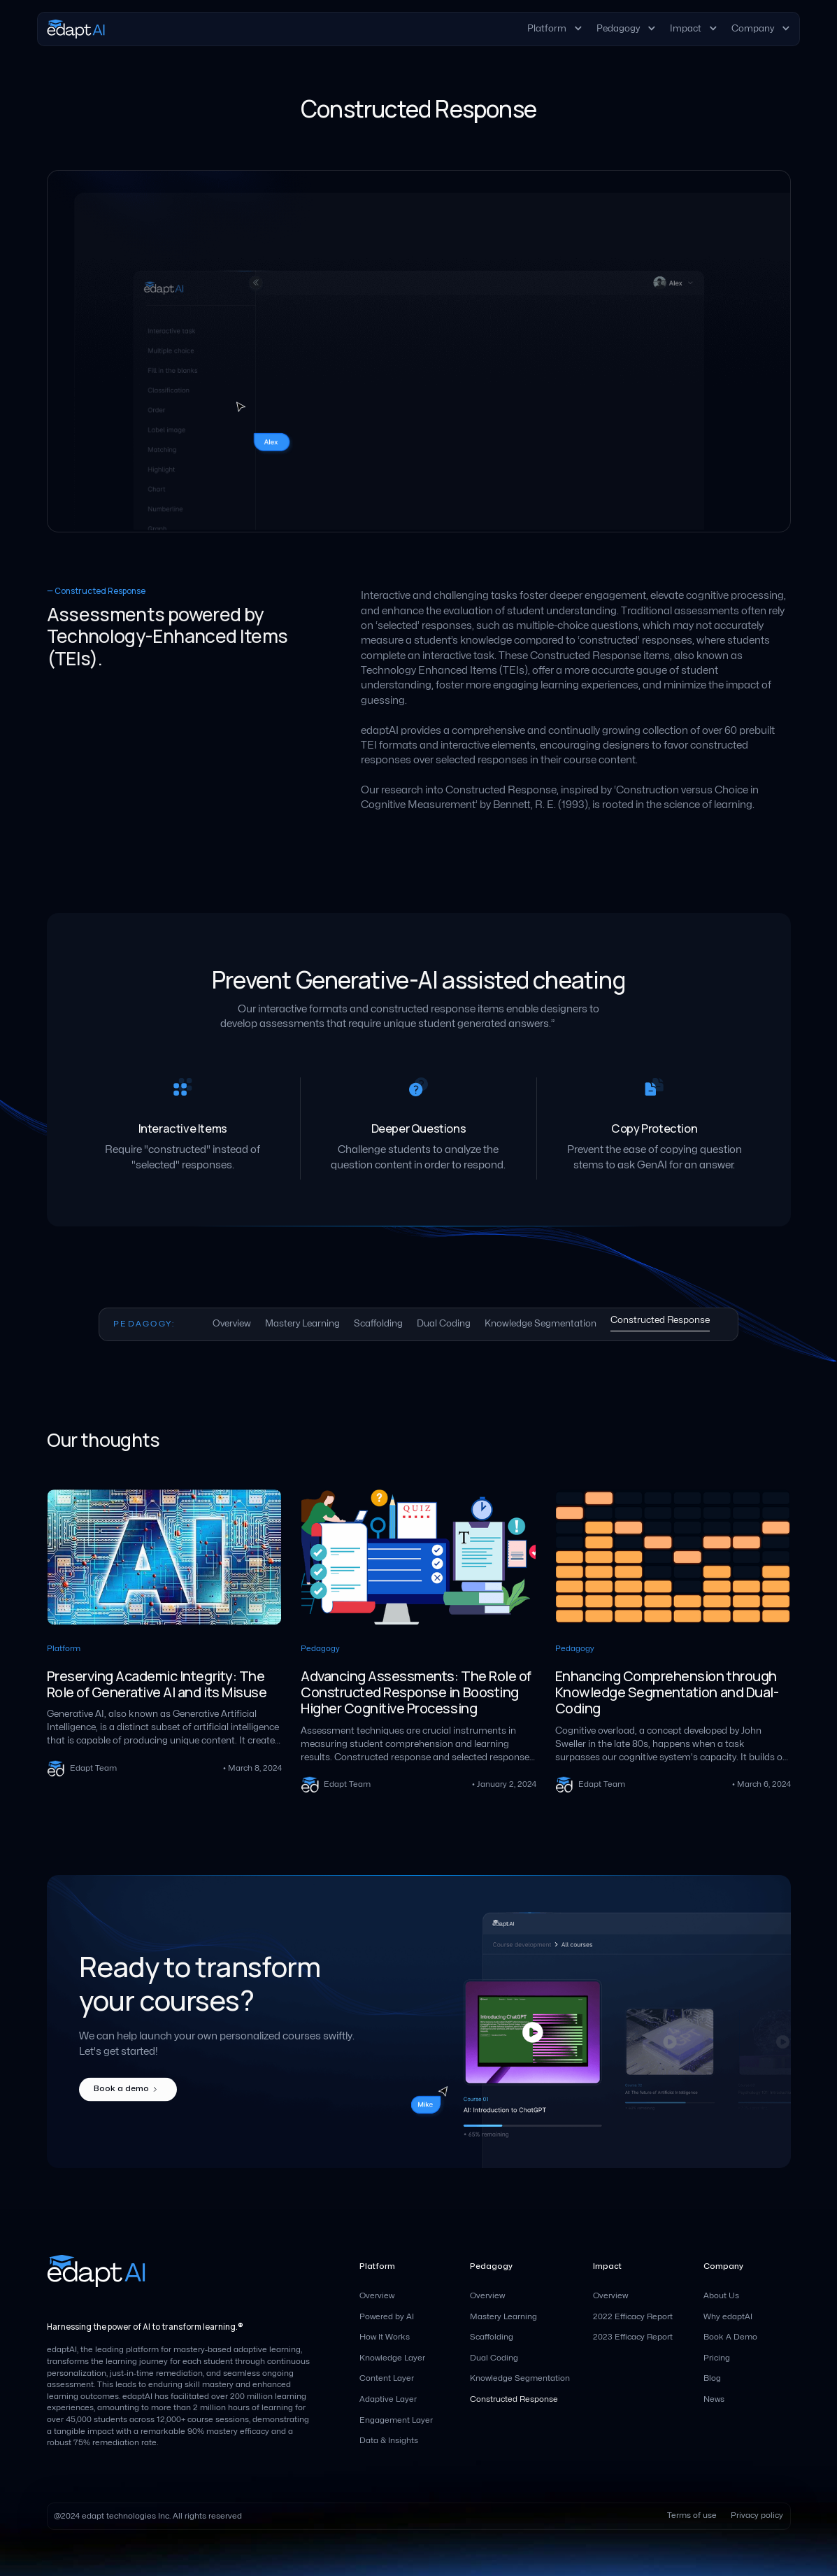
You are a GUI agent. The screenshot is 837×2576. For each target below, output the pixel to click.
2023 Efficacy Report (633, 2337)
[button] (554, 29)
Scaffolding (491, 2337)
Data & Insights (388, 2440)
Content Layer (386, 2378)
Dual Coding (494, 2358)
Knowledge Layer (392, 2358)
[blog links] (164, 1639)
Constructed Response (514, 2399)
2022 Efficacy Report (633, 2317)
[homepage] (76, 29)
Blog (712, 2378)
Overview (376, 2296)
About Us (721, 2296)
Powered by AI (386, 2317)
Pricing (716, 2358)
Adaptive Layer (388, 2399)
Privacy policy (757, 2515)
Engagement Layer (396, 2420)
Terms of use (692, 2515)
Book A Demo (730, 2337)
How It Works (384, 2337)
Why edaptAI (727, 2317)
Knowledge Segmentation (520, 2378)
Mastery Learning (503, 2317)
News (713, 2399)
